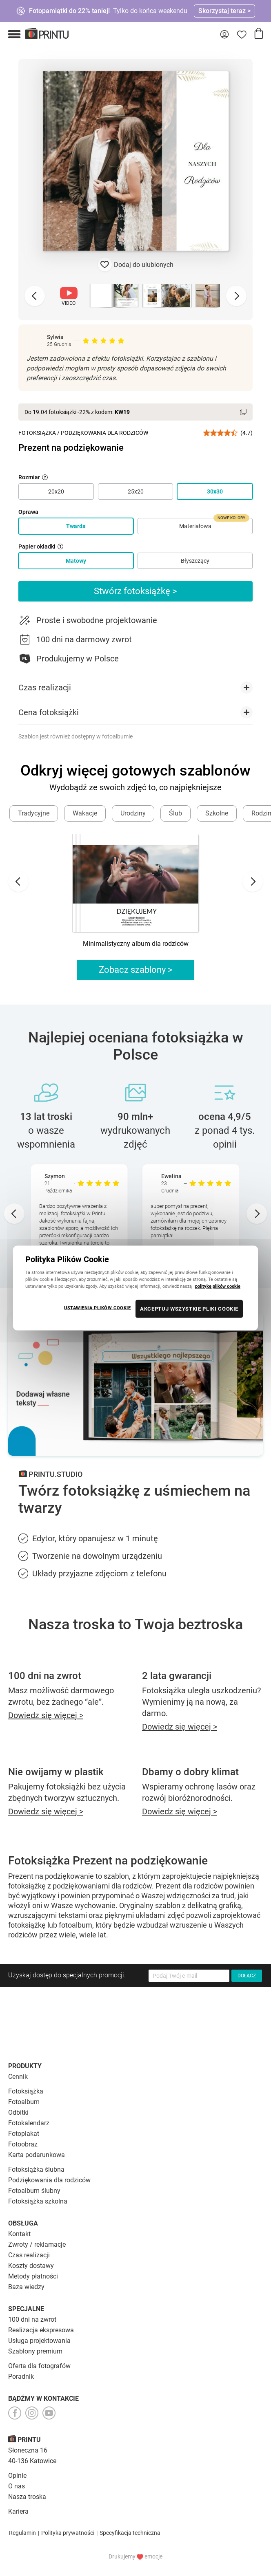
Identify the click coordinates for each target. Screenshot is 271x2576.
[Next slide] (236, 296)
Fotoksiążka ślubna (36, 2169)
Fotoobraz (23, 2144)
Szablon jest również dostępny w (75, 736)
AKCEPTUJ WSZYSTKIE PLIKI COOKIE (189, 1309)
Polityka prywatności (67, 2533)
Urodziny (133, 813)
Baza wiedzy (26, 2287)
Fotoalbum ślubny (34, 2191)
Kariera (18, 2511)
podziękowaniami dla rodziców (102, 1886)
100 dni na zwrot (32, 2319)
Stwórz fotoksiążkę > (135, 591)
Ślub (175, 813)
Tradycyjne (33, 813)
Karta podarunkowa (36, 2155)
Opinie (17, 2475)
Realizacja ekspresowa (41, 2330)
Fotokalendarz (28, 2123)
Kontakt (19, 2234)
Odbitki (18, 2112)
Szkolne (216, 813)
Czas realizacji (29, 2255)
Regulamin (22, 2533)
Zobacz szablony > (136, 970)
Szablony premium (35, 2351)
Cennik (18, 2076)
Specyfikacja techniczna (130, 2533)
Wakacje (85, 813)
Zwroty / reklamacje (37, 2244)
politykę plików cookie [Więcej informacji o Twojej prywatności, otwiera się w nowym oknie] (217, 1286)
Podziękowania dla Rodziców (104, 433)
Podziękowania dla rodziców (49, 2180)
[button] (14, 34)
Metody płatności (33, 2276)
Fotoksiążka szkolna (37, 2201)
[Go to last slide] (18, 881)
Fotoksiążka (37, 433)
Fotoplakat (23, 2133)
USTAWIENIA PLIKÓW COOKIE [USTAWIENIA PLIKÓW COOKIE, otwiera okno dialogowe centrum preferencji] (97, 1308)
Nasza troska (27, 2497)
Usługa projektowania (39, 2341)
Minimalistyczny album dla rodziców (136, 944)
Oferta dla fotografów (39, 2366)
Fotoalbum (24, 2102)
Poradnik (21, 2376)
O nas (16, 2486)
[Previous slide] (34, 296)
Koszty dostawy (31, 2266)
